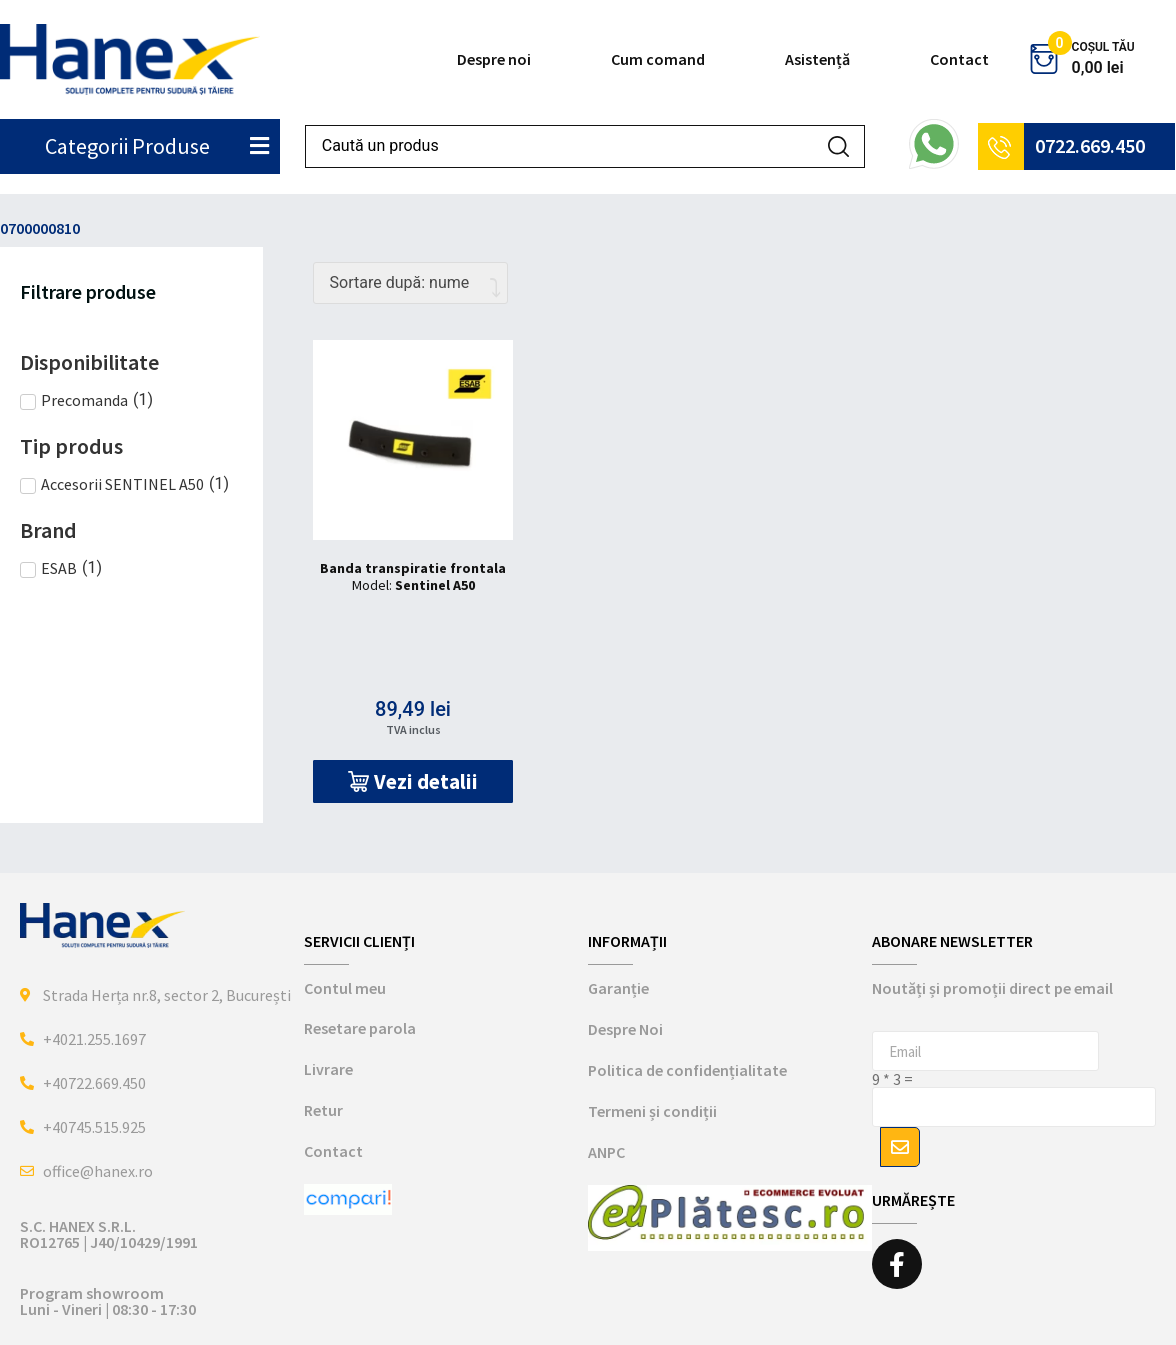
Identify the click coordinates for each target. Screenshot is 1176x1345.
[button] (413, 781)
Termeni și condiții (652, 1111)
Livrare (328, 1069)
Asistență (817, 59)
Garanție (618, 988)
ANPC (606, 1152)
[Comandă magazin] (410, 283)
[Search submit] (838, 146)
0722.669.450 (1090, 145)
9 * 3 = (892, 1079)
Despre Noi (625, 1029)
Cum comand (658, 59)
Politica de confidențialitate (687, 1070)
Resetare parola (360, 1028)
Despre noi (494, 59)
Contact (959, 59)
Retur (323, 1110)
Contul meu (345, 988)
